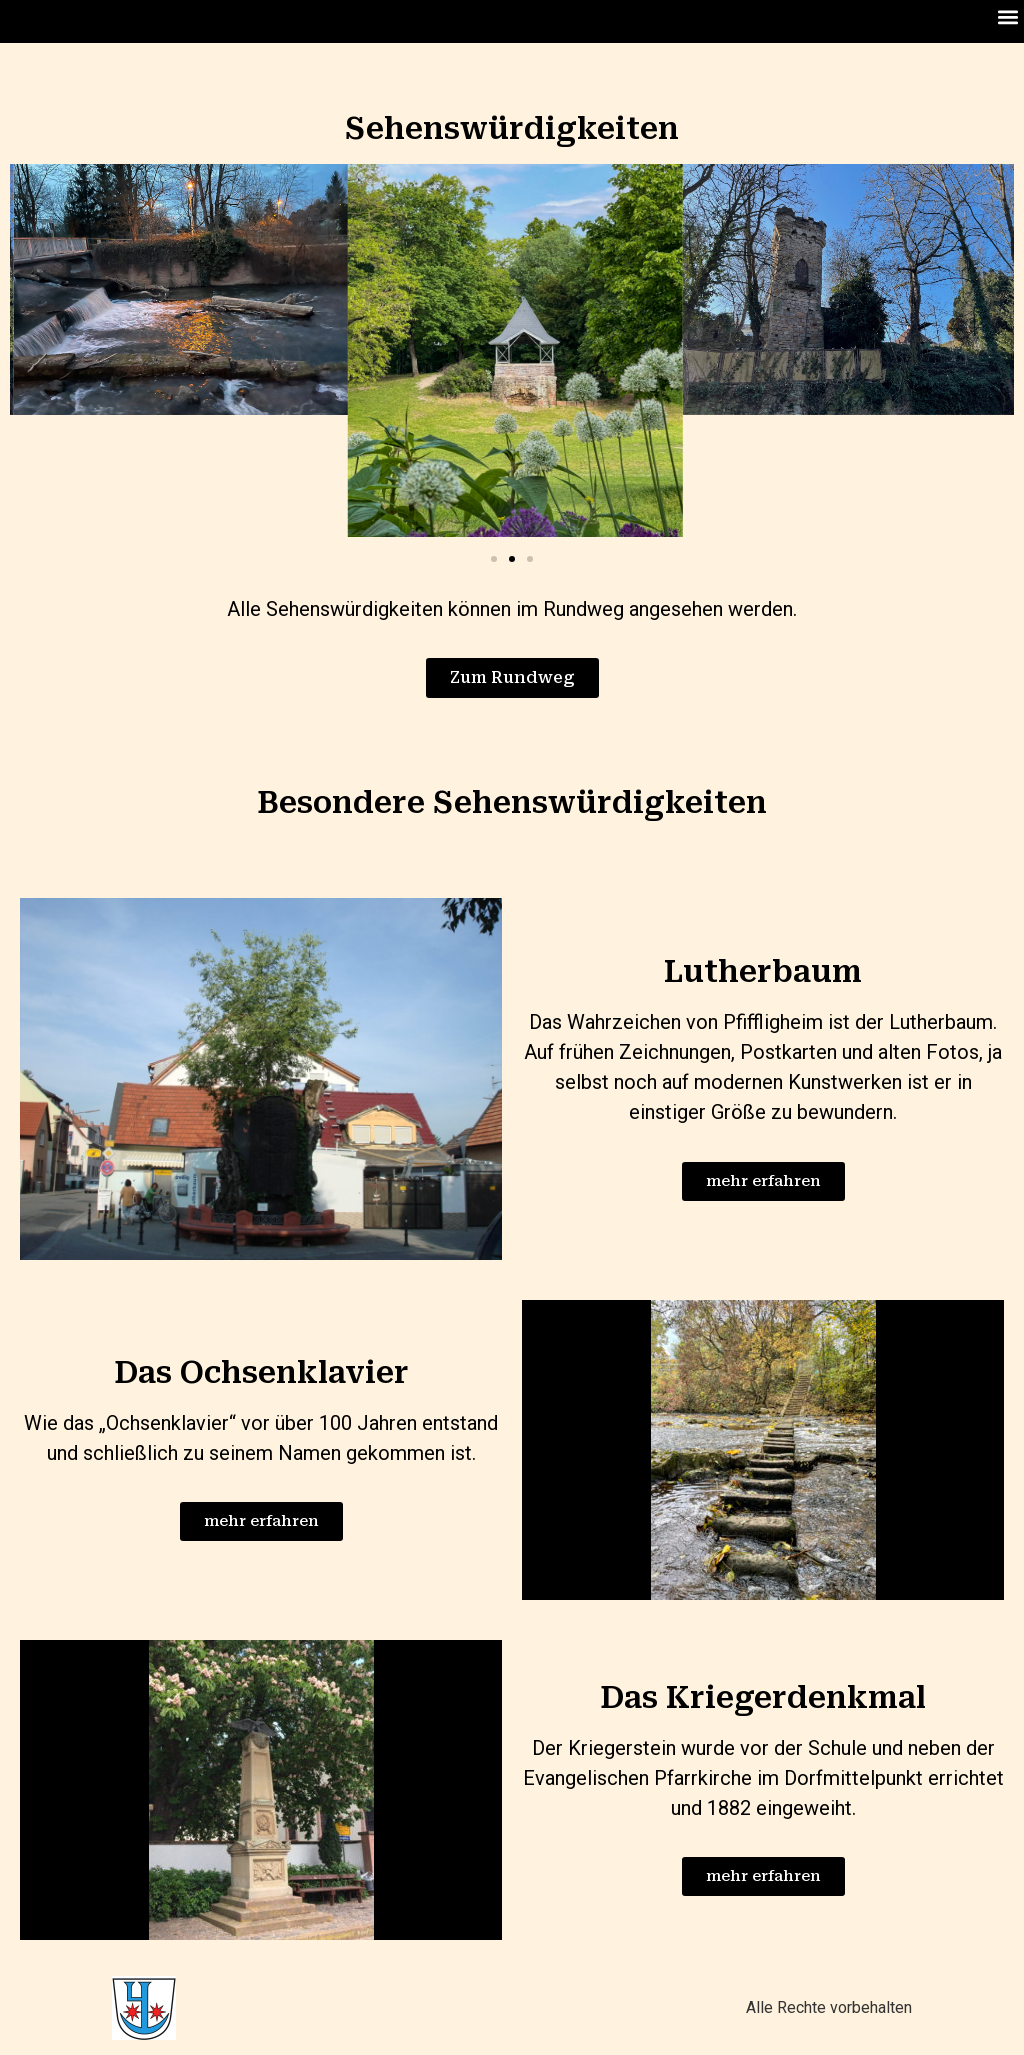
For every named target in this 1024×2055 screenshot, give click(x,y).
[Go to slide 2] (512, 559)
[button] (1007, 16)
